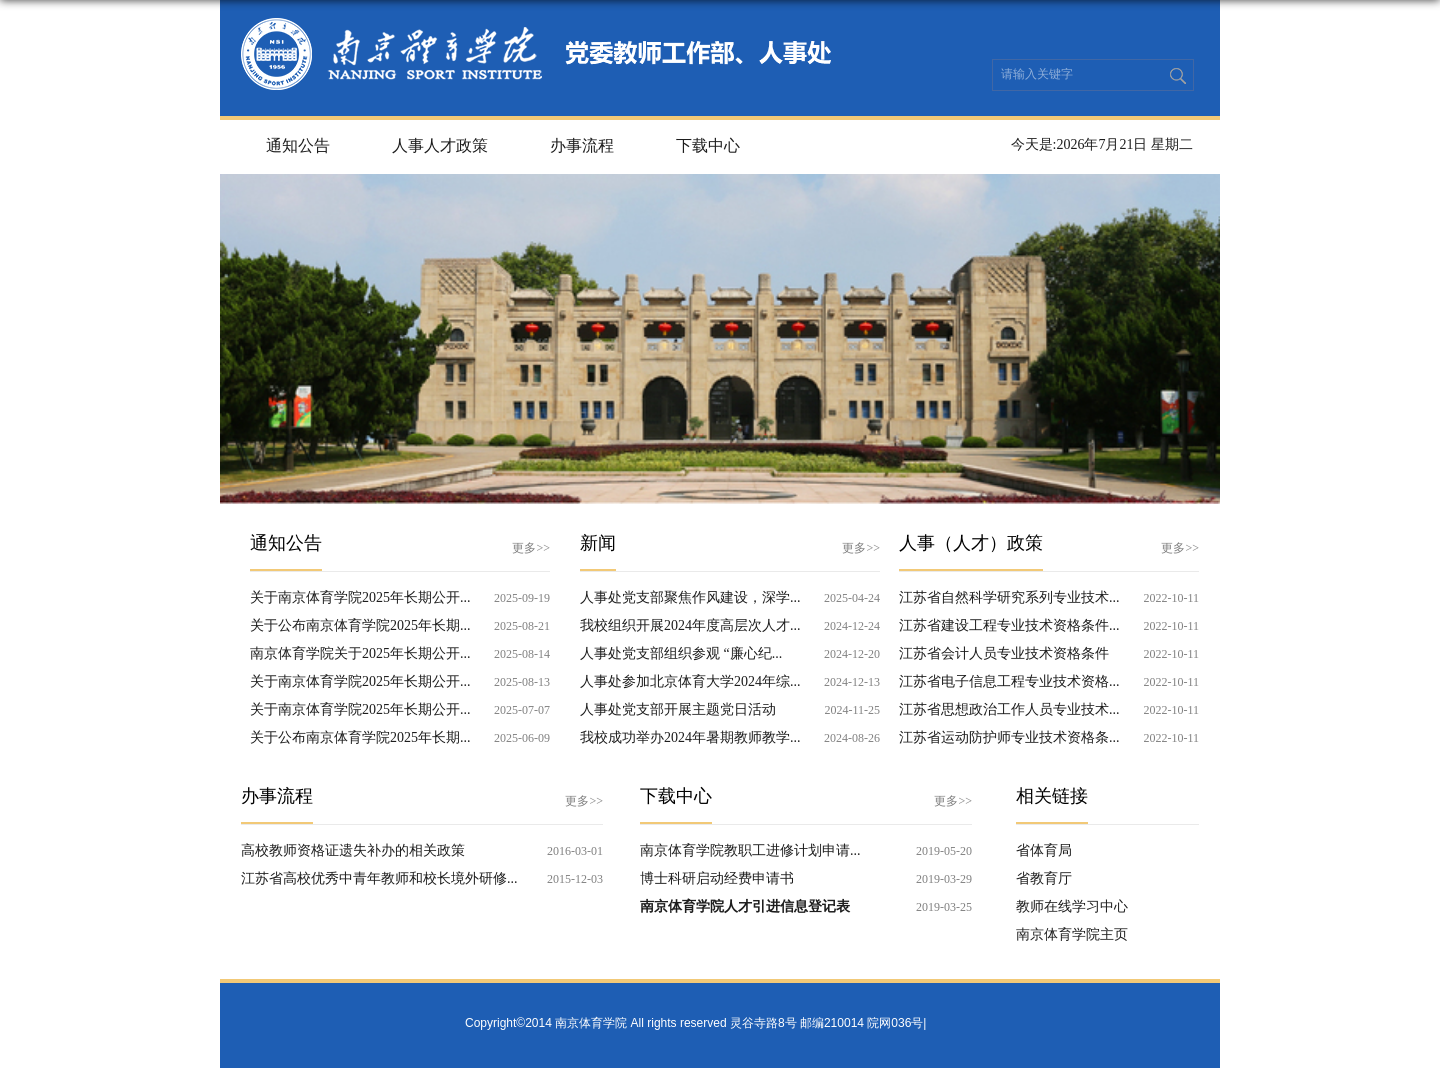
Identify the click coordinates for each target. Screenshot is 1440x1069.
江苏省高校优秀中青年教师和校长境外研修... (379, 878)
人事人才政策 (440, 145)
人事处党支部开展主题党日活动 (678, 709)
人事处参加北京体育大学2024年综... (690, 681)
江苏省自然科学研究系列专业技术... (1009, 597)
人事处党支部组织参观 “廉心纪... (681, 653)
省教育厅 (1044, 878)
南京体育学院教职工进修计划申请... (750, 850)
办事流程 (582, 145)
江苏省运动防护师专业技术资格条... (1009, 737)
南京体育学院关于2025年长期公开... (360, 653)
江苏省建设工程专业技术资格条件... (1009, 625)
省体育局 (1044, 850)
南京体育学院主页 (1072, 934)
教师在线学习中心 (1072, 906)
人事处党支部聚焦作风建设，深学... (690, 597)
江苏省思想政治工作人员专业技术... (1009, 709)
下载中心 (708, 145)
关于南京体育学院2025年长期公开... (360, 597)
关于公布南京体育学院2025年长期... (360, 625)
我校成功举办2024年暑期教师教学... (690, 737)
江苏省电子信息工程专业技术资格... (1009, 681)
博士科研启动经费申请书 (717, 878)
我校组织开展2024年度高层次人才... (690, 625)
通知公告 (298, 145)
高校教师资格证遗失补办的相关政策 (353, 850)
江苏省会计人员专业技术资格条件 (1004, 653)
